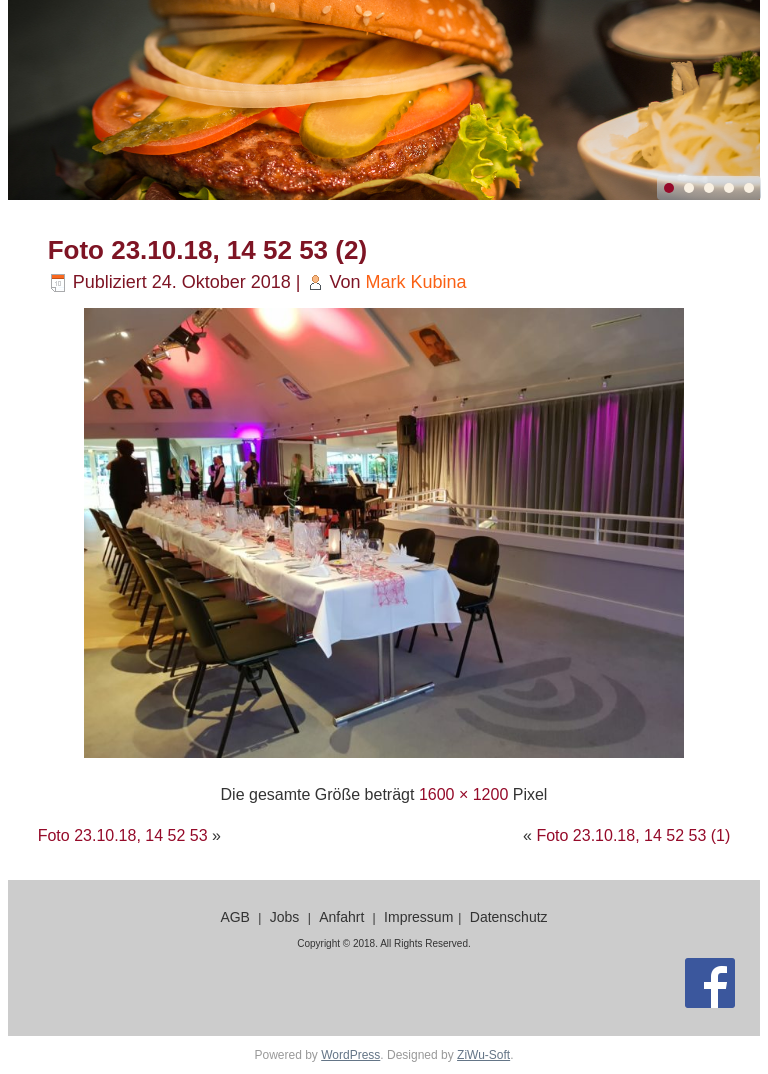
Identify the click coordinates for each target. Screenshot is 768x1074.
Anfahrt (341, 917)
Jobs (285, 917)
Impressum (418, 917)
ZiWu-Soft (483, 1055)
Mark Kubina (416, 282)
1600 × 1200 (463, 794)
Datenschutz (509, 917)
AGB (235, 917)
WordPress (350, 1055)
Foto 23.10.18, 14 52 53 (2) (207, 250)
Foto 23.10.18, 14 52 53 (123, 835)
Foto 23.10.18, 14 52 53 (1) (633, 835)
